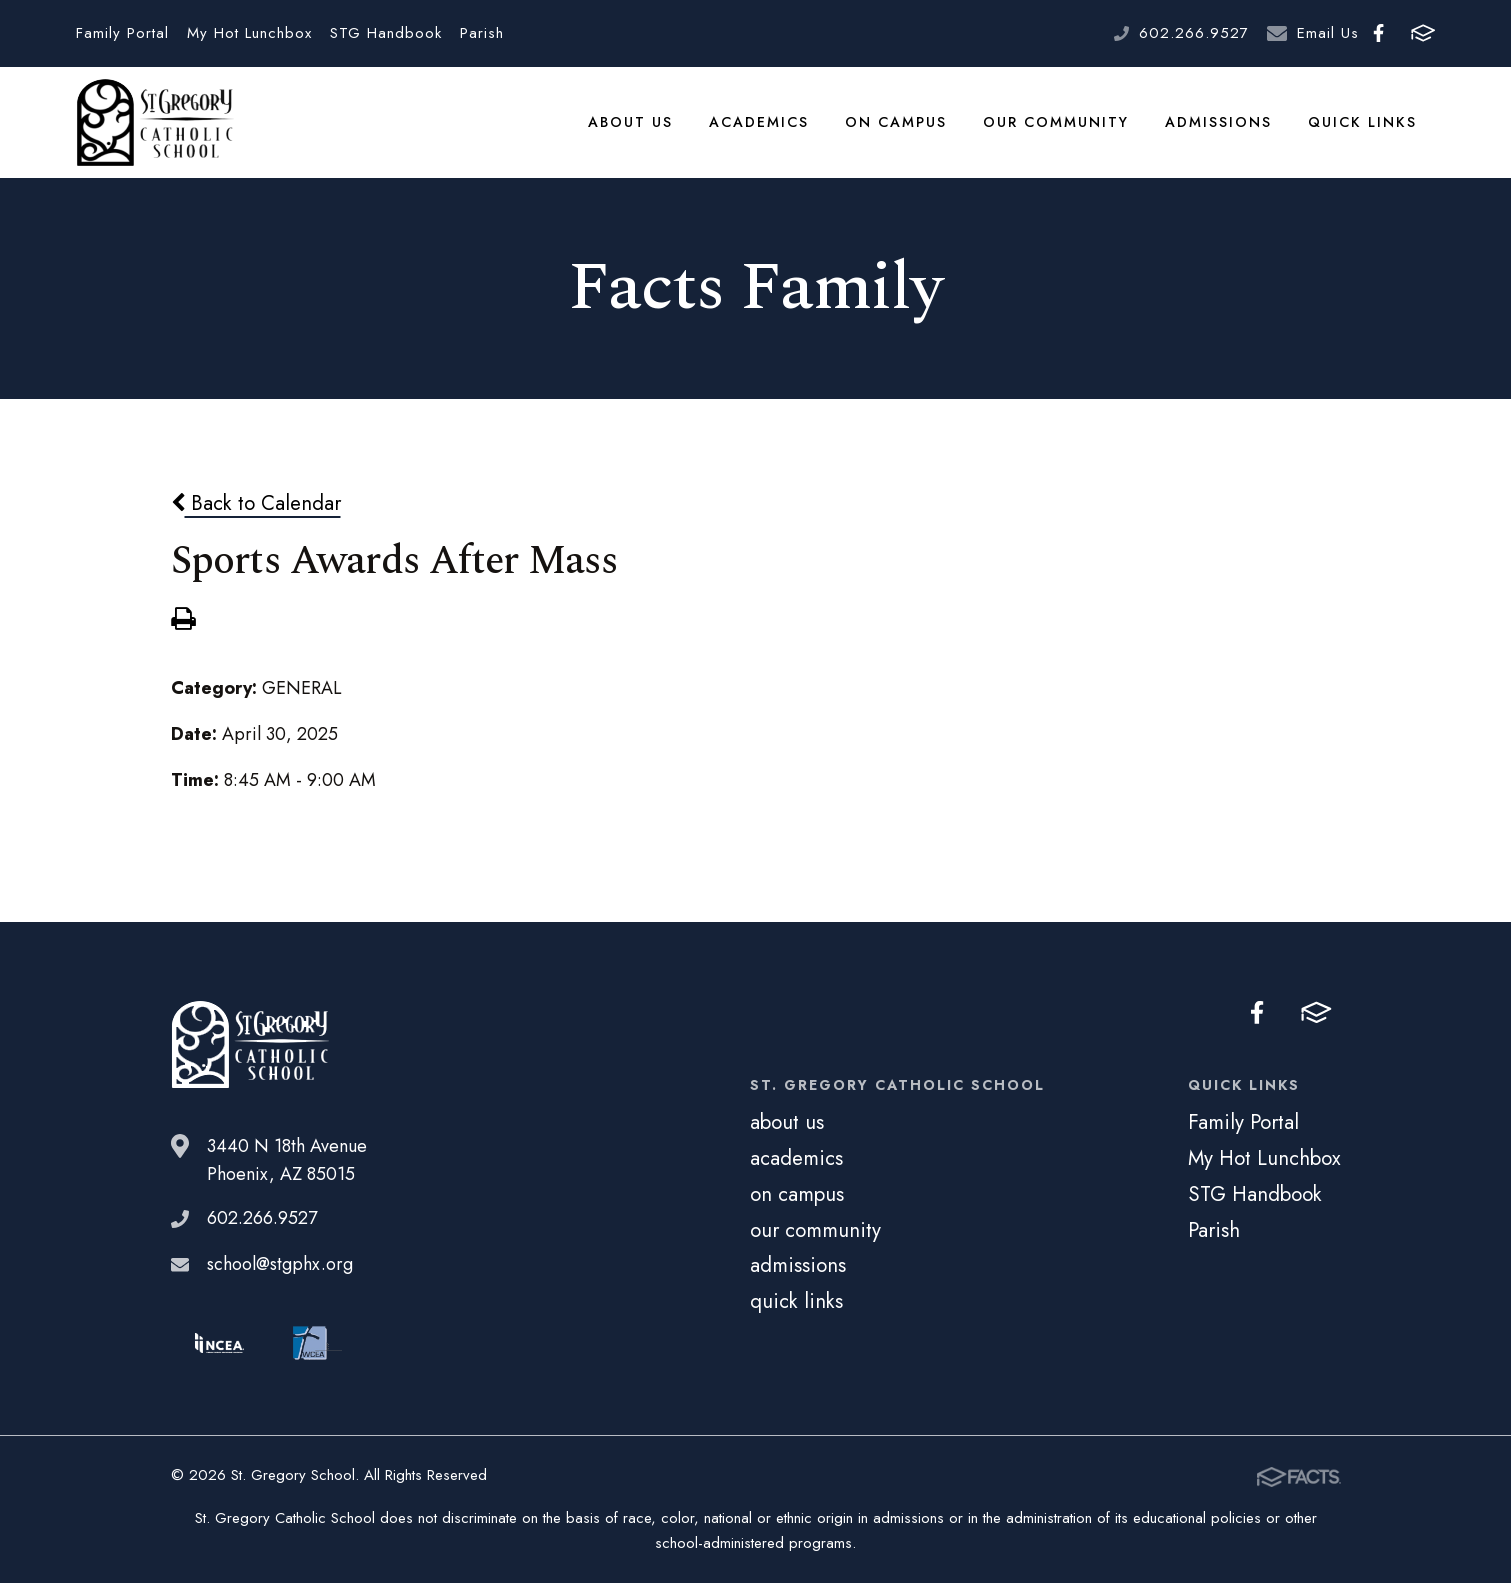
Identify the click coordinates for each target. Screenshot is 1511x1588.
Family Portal (122, 33)
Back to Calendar (256, 508)
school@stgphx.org (280, 1269)
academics (761, 124)
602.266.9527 (1194, 33)
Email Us (1328, 33)
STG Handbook (386, 33)
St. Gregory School (155, 125)
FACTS (1423, 33)
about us (632, 124)
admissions (1220, 124)
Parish (482, 33)
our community (1058, 124)
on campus (898, 124)
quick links (1363, 124)
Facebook (1378, 33)
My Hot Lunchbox (249, 33)
